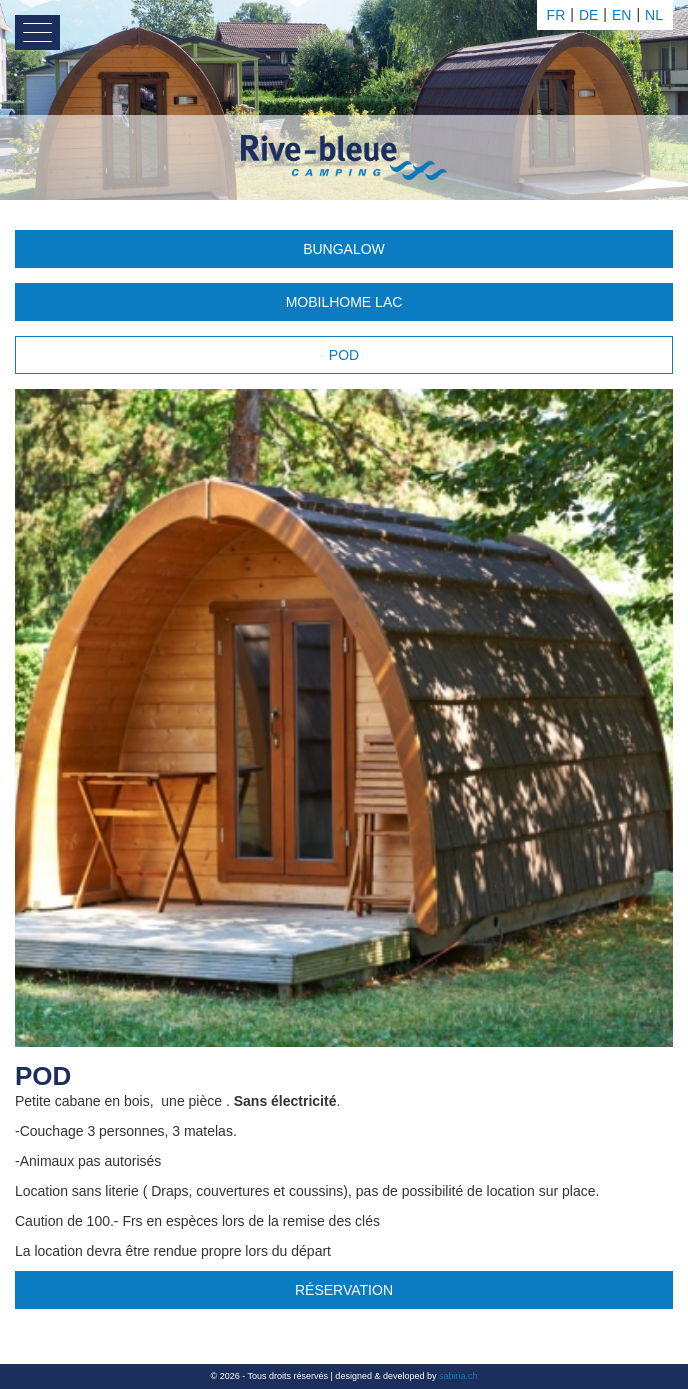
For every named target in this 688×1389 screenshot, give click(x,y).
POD (344, 355)
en (621, 15)
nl (654, 15)
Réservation (344, 1290)
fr (556, 15)
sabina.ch (458, 1376)
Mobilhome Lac (344, 302)
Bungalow (344, 249)
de (588, 15)
